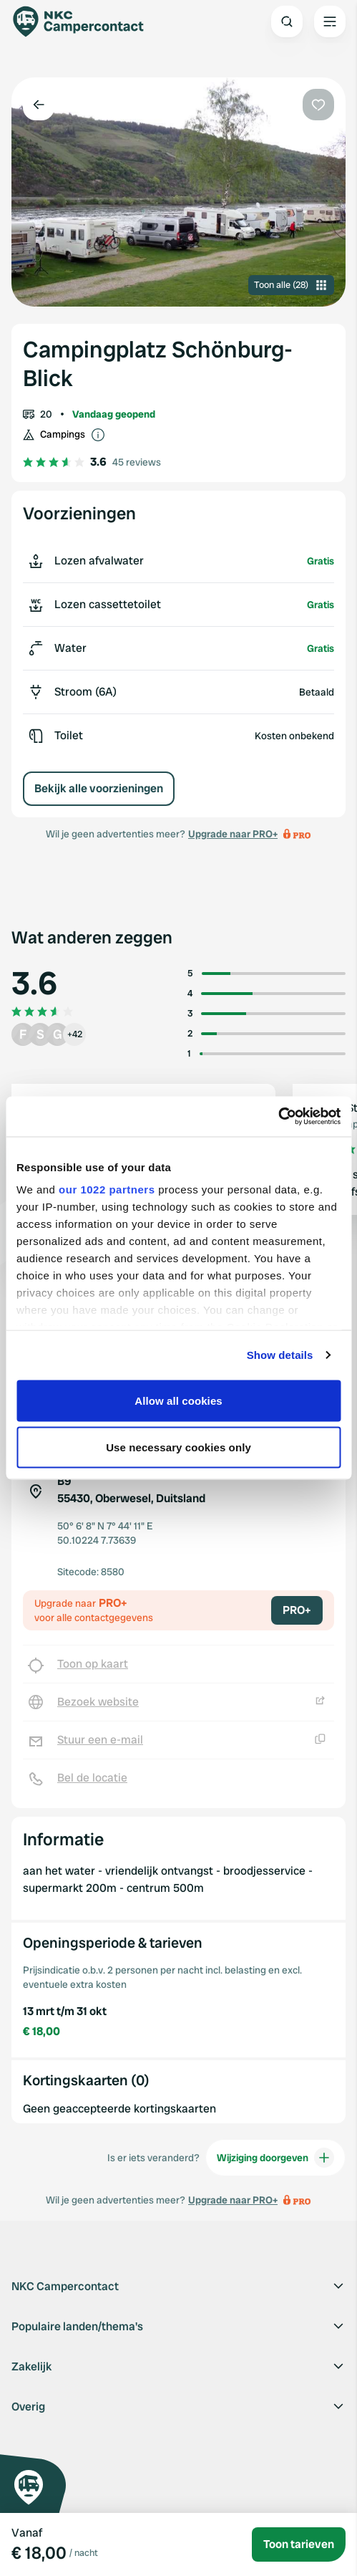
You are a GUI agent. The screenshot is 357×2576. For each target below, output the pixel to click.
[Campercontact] (85, 21)
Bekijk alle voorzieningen (98, 788)
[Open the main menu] (330, 21)
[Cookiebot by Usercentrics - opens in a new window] (278, 1116)
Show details (280, 1355)
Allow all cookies (178, 1400)
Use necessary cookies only (178, 1447)
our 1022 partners (107, 1189)
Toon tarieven (298, 2544)
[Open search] (287, 21)
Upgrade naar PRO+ (233, 833)
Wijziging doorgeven (275, 2158)
